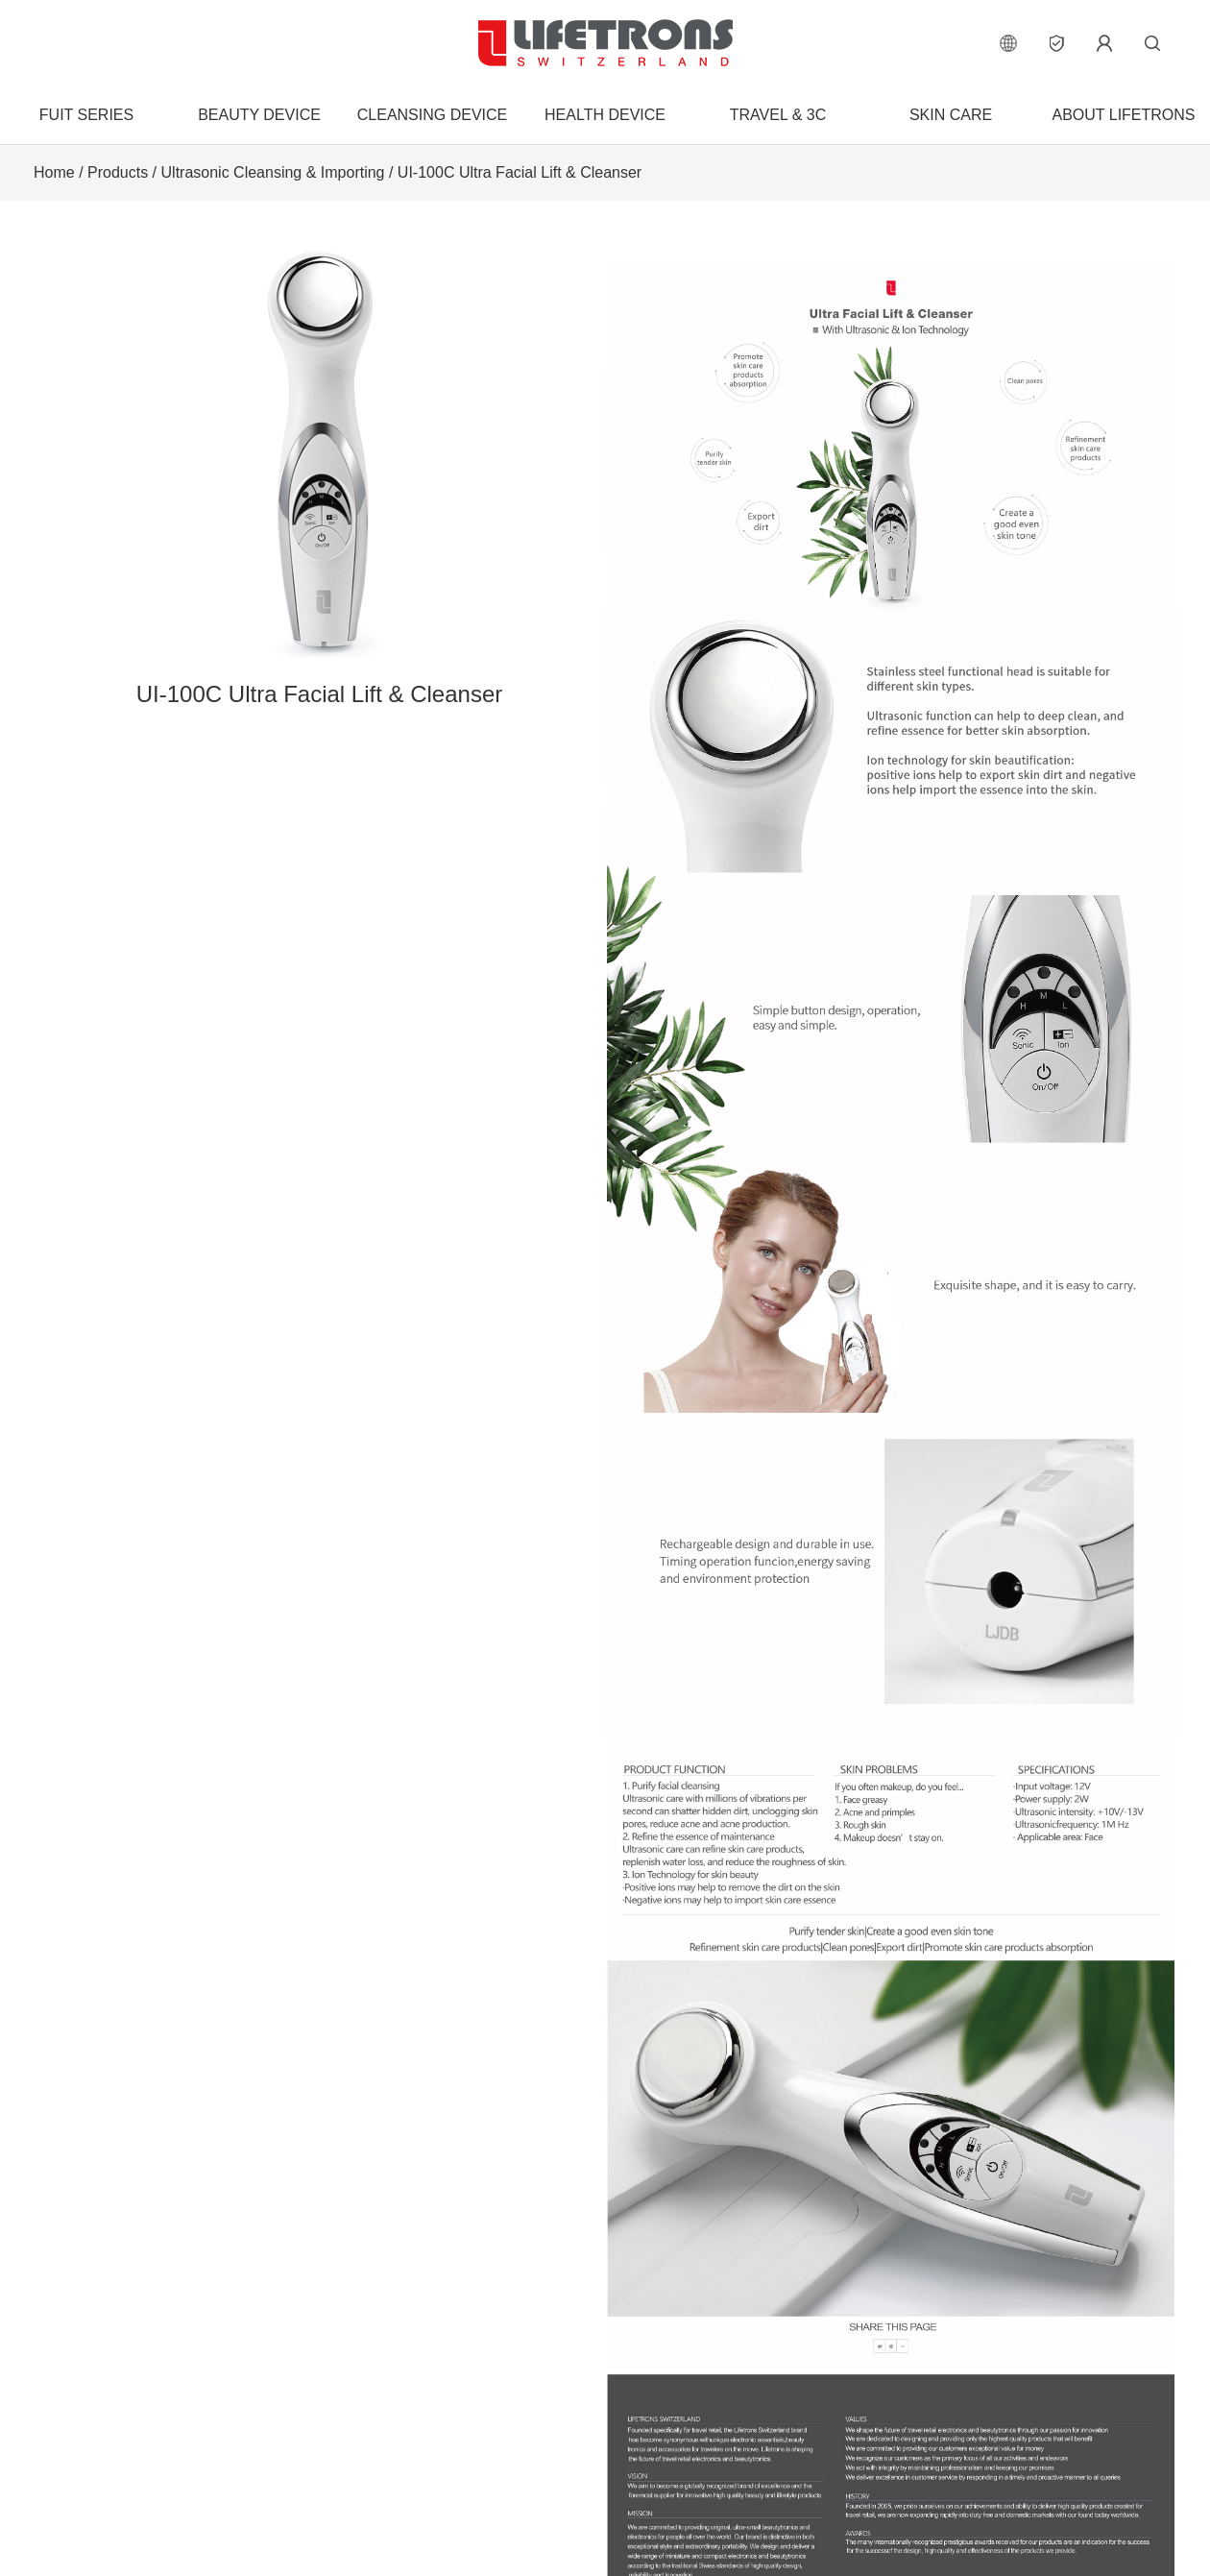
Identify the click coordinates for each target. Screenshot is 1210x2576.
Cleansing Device (432, 115)
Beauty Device (259, 115)
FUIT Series (86, 115)
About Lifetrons (1123, 115)
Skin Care (950, 115)
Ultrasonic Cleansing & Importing (273, 172)
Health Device (605, 115)
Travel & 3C (778, 115)
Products (117, 172)
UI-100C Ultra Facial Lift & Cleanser (519, 172)
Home (54, 172)
